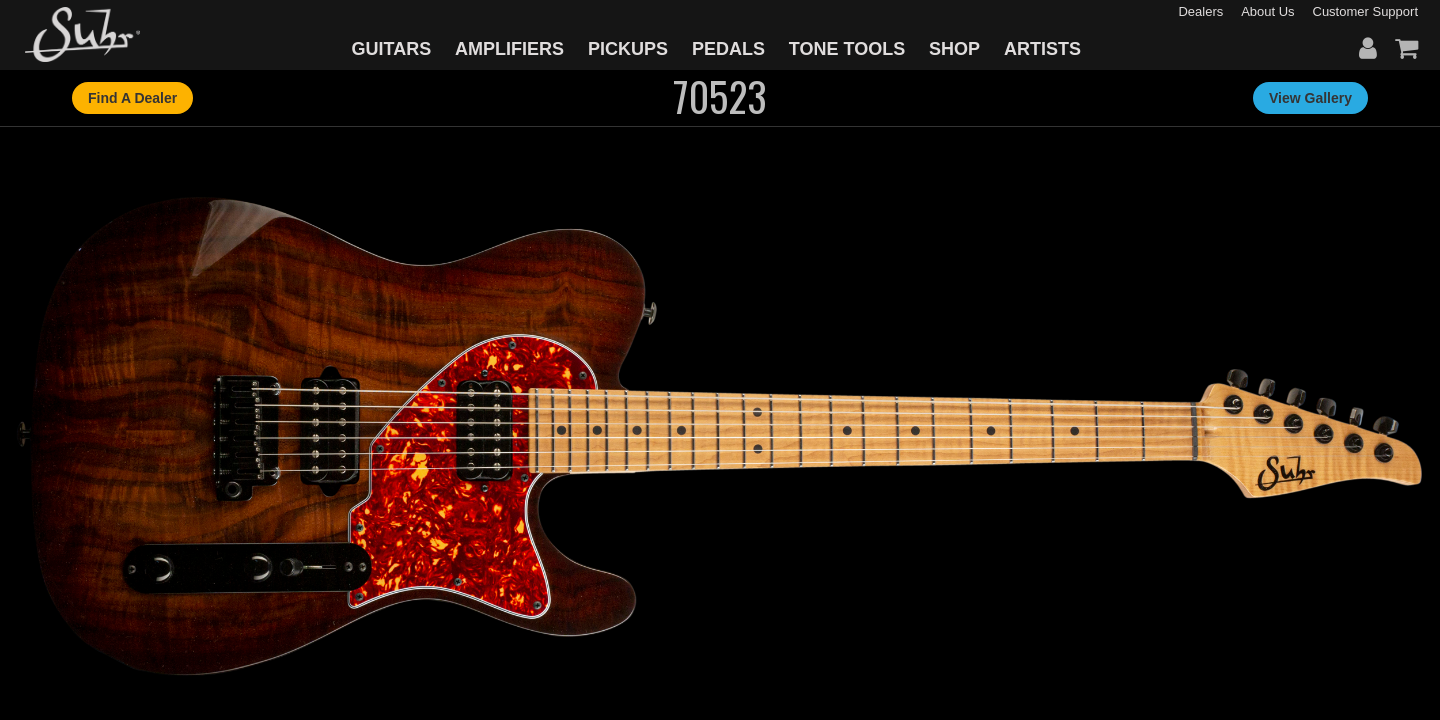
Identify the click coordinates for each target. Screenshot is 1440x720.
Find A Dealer (132, 98)
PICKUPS (628, 49)
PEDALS (728, 49)
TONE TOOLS (847, 49)
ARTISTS (1042, 49)
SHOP (954, 49)
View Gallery (1310, 98)
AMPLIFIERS (509, 49)
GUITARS (392, 49)
